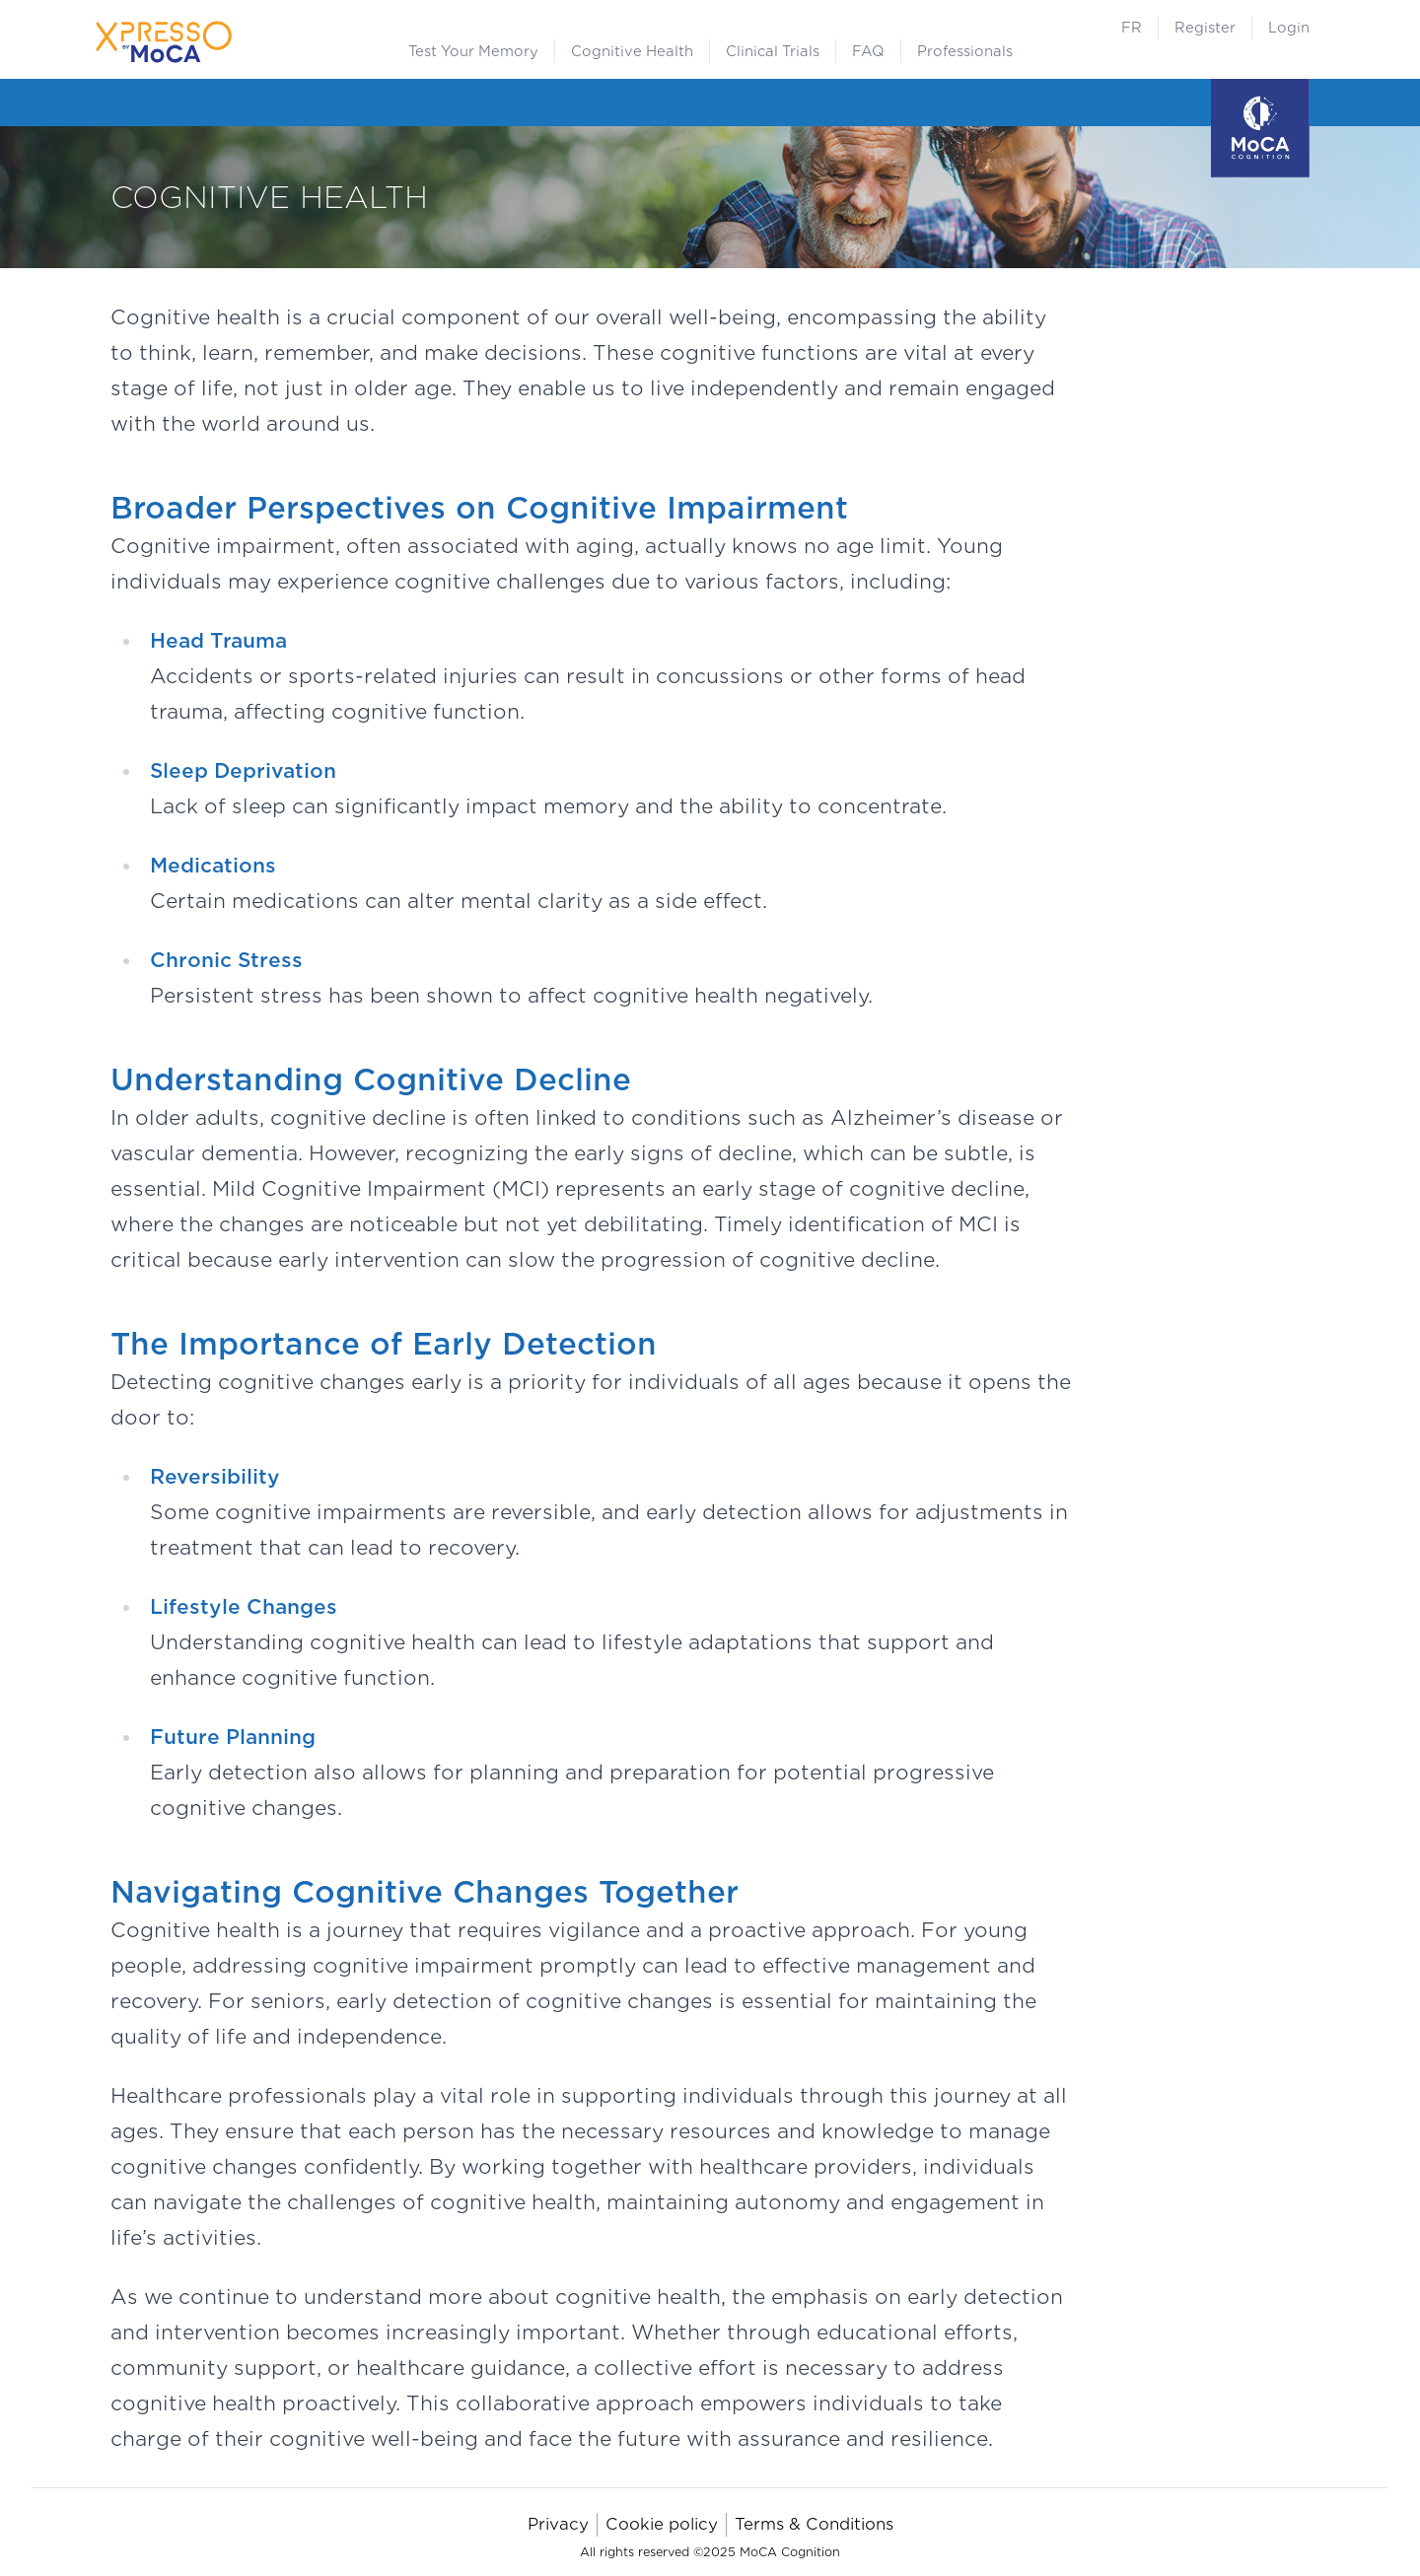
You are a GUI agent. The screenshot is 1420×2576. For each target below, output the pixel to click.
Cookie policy (661, 2524)
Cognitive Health (632, 51)
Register (1205, 27)
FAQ (868, 51)
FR (1131, 27)
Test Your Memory (473, 51)
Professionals (965, 51)
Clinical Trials (772, 51)
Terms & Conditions (814, 2524)
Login (1289, 27)
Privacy (558, 2524)
